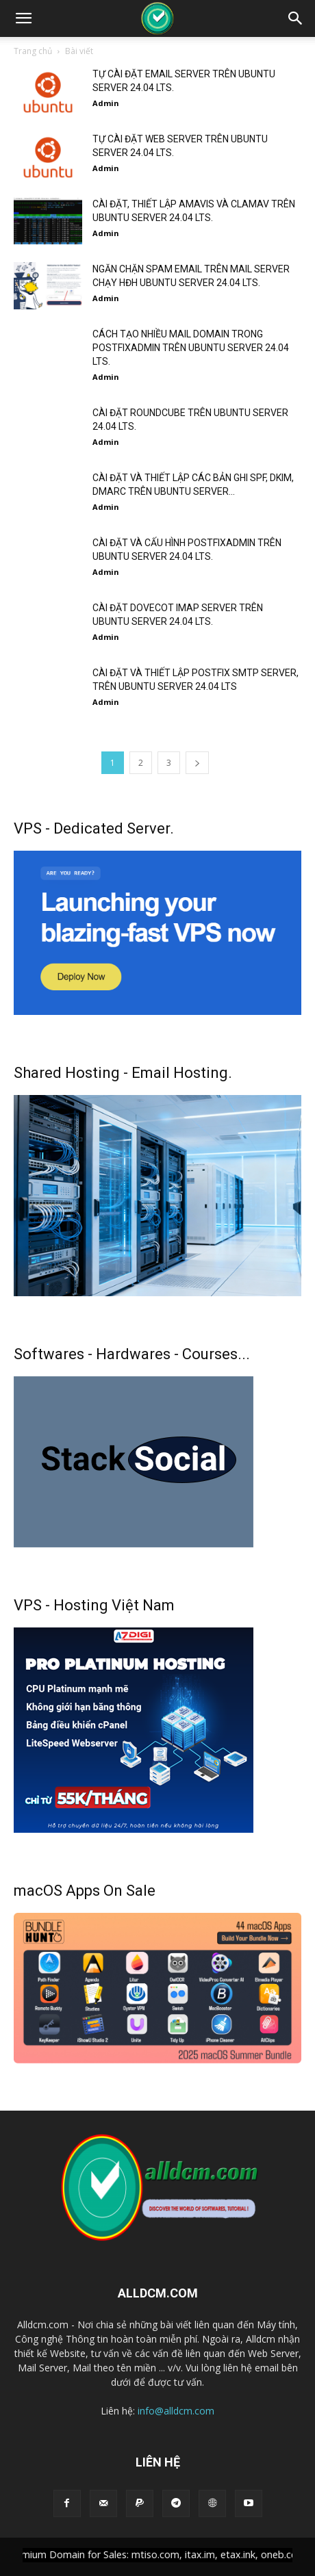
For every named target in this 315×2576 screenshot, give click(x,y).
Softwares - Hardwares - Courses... (132, 1354)
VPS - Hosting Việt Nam (94, 1605)
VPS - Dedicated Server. (94, 828)
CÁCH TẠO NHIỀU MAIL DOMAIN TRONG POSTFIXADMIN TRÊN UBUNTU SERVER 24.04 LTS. (190, 348)
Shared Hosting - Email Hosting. (123, 1072)
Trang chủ (33, 51)
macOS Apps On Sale (84, 1890)
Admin (105, 103)
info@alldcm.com (176, 2410)
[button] (23, 18)
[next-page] (197, 762)
